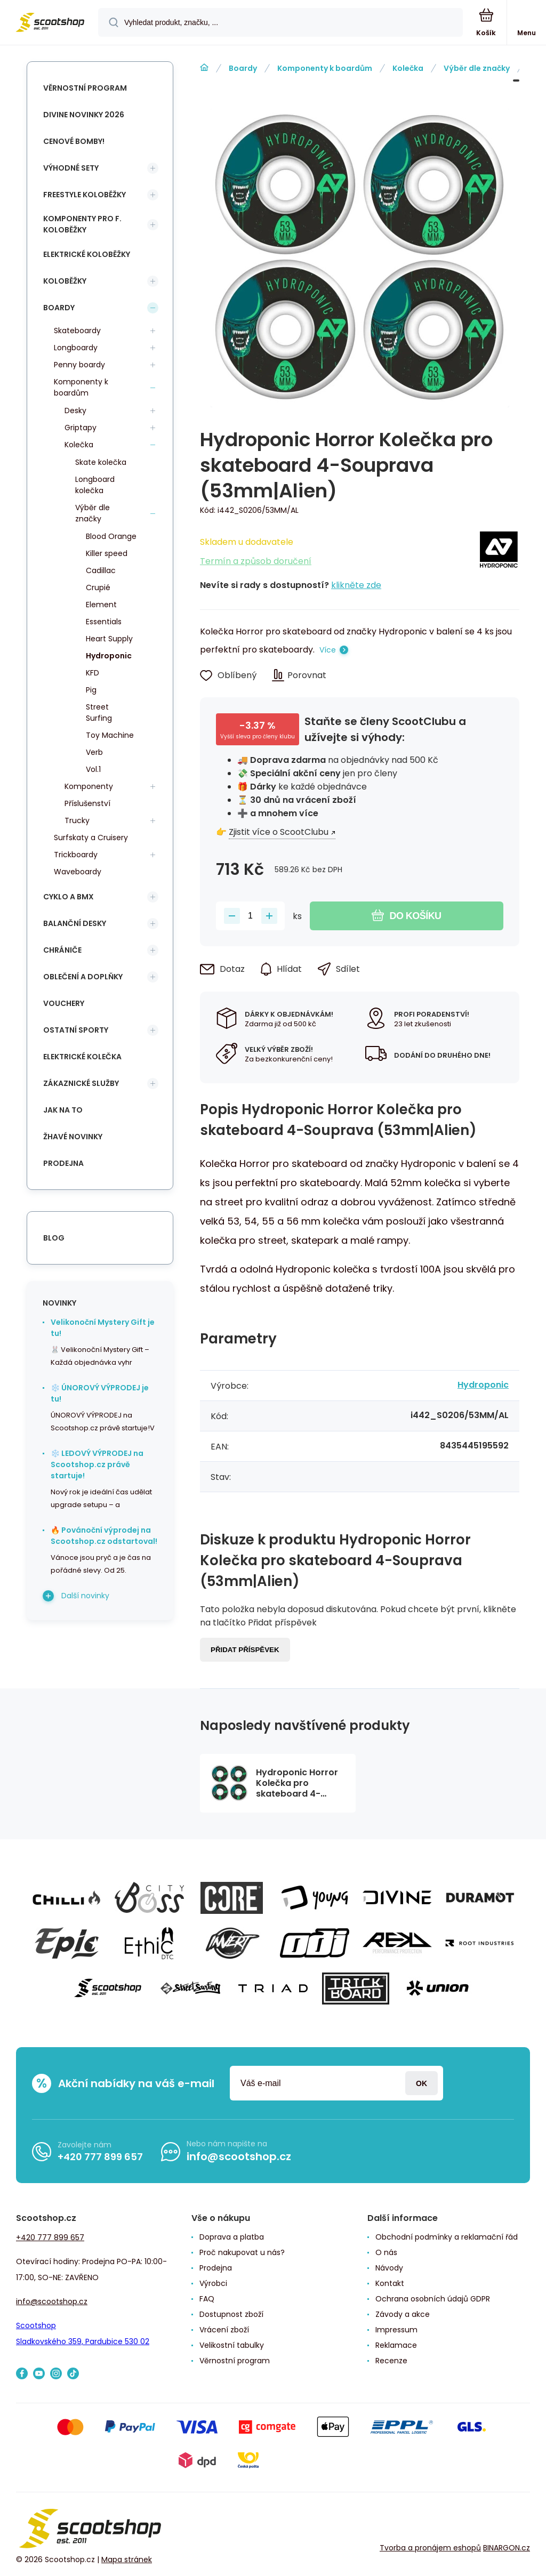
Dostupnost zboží (231, 2314)
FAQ (206, 2298)
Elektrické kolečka (82, 1056)
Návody (389, 2268)
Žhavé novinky (72, 1136)
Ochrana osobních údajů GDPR (432, 2298)
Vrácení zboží (224, 2329)
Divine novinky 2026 (83, 114)
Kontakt (389, 2283)
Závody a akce (402, 2314)
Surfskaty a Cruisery (91, 837)
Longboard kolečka (95, 485)
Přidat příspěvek (245, 1650)
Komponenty (89, 786)
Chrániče (62, 950)
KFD (92, 672)
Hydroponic (483, 1385)
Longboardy (76, 347)
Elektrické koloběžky (86, 254)
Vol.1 (93, 769)
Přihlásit (421, 2083)
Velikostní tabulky (231, 2345)
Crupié (98, 587)
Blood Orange (111, 536)
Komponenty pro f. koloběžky (82, 224)
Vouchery (63, 1003)
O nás (386, 2252)
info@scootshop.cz (239, 2156)
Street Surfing (99, 712)
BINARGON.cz (506, 2547)
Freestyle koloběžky (84, 194)
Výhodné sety (71, 168)
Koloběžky (64, 281)
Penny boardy (79, 364)
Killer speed (106, 553)
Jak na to (63, 1110)
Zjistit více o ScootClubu (278, 832)
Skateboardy (77, 330)
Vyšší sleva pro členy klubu (257, 736)
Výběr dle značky (477, 68)
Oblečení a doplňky (83, 976)
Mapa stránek (126, 2559)
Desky (75, 410)
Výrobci (213, 2283)
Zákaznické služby (81, 1083)
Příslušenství (87, 803)
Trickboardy (76, 854)
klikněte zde (356, 585)
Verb (94, 752)
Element (101, 604)
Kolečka (407, 68)
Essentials (104, 621)
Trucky (77, 820)
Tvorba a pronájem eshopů (430, 2547)
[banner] (49, 23)
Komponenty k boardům (324, 68)
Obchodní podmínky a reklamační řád (446, 2237)
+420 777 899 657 (100, 2156)
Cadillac (101, 570)
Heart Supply (109, 638)
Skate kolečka (100, 462)
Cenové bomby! (74, 141)
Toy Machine (110, 735)
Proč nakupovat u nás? (242, 2252)
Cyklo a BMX (68, 896)
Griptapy (81, 427)
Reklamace (396, 2345)
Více (327, 650)
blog (54, 1238)
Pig (91, 690)
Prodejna (63, 1163)
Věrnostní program (85, 88)
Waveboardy (77, 871)
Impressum (396, 2329)
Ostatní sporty (75, 1030)
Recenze (391, 2360)
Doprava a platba (231, 2237)
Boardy (243, 68)
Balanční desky (74, 923)
